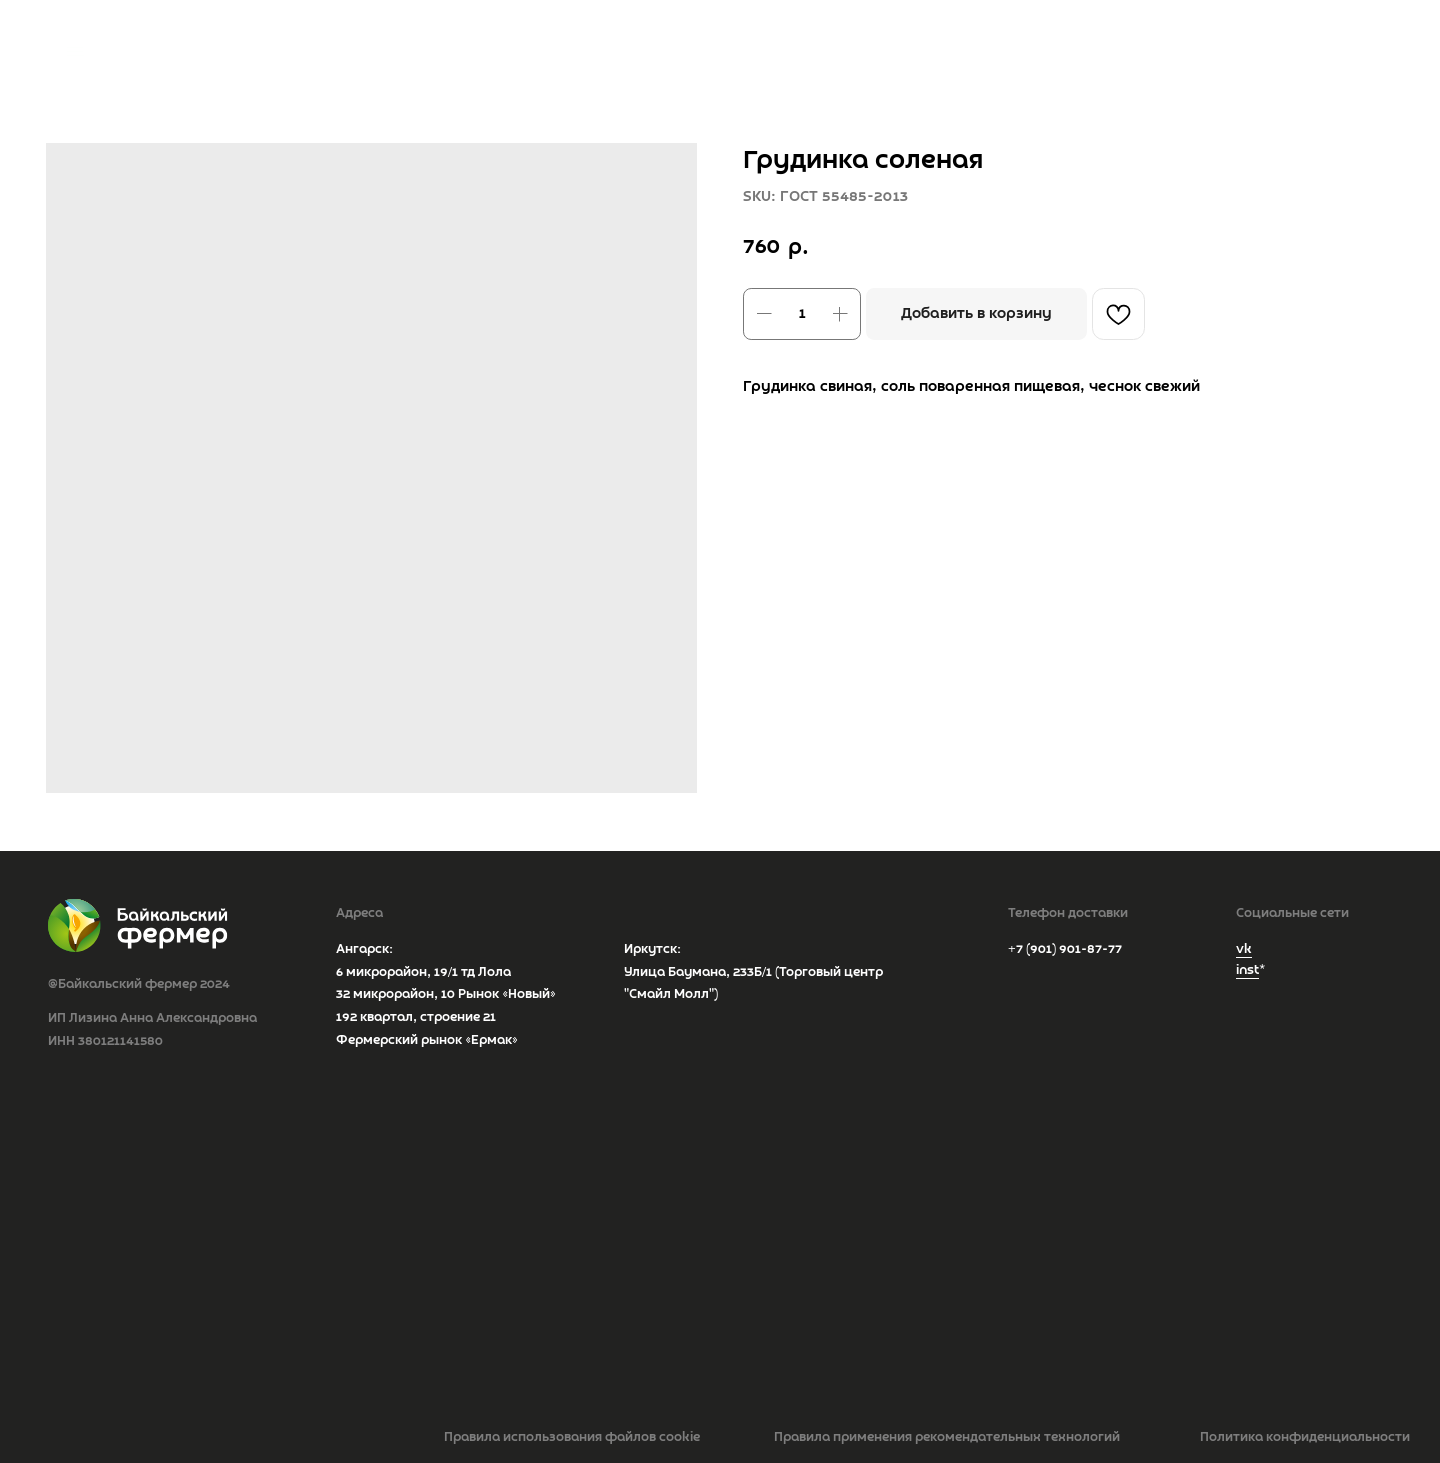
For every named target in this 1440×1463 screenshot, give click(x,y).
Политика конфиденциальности (1305, 1437)
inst (1247, 970)
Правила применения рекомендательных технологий (947, 1437)
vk (1244, 949)
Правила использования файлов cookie (572, 1437)
